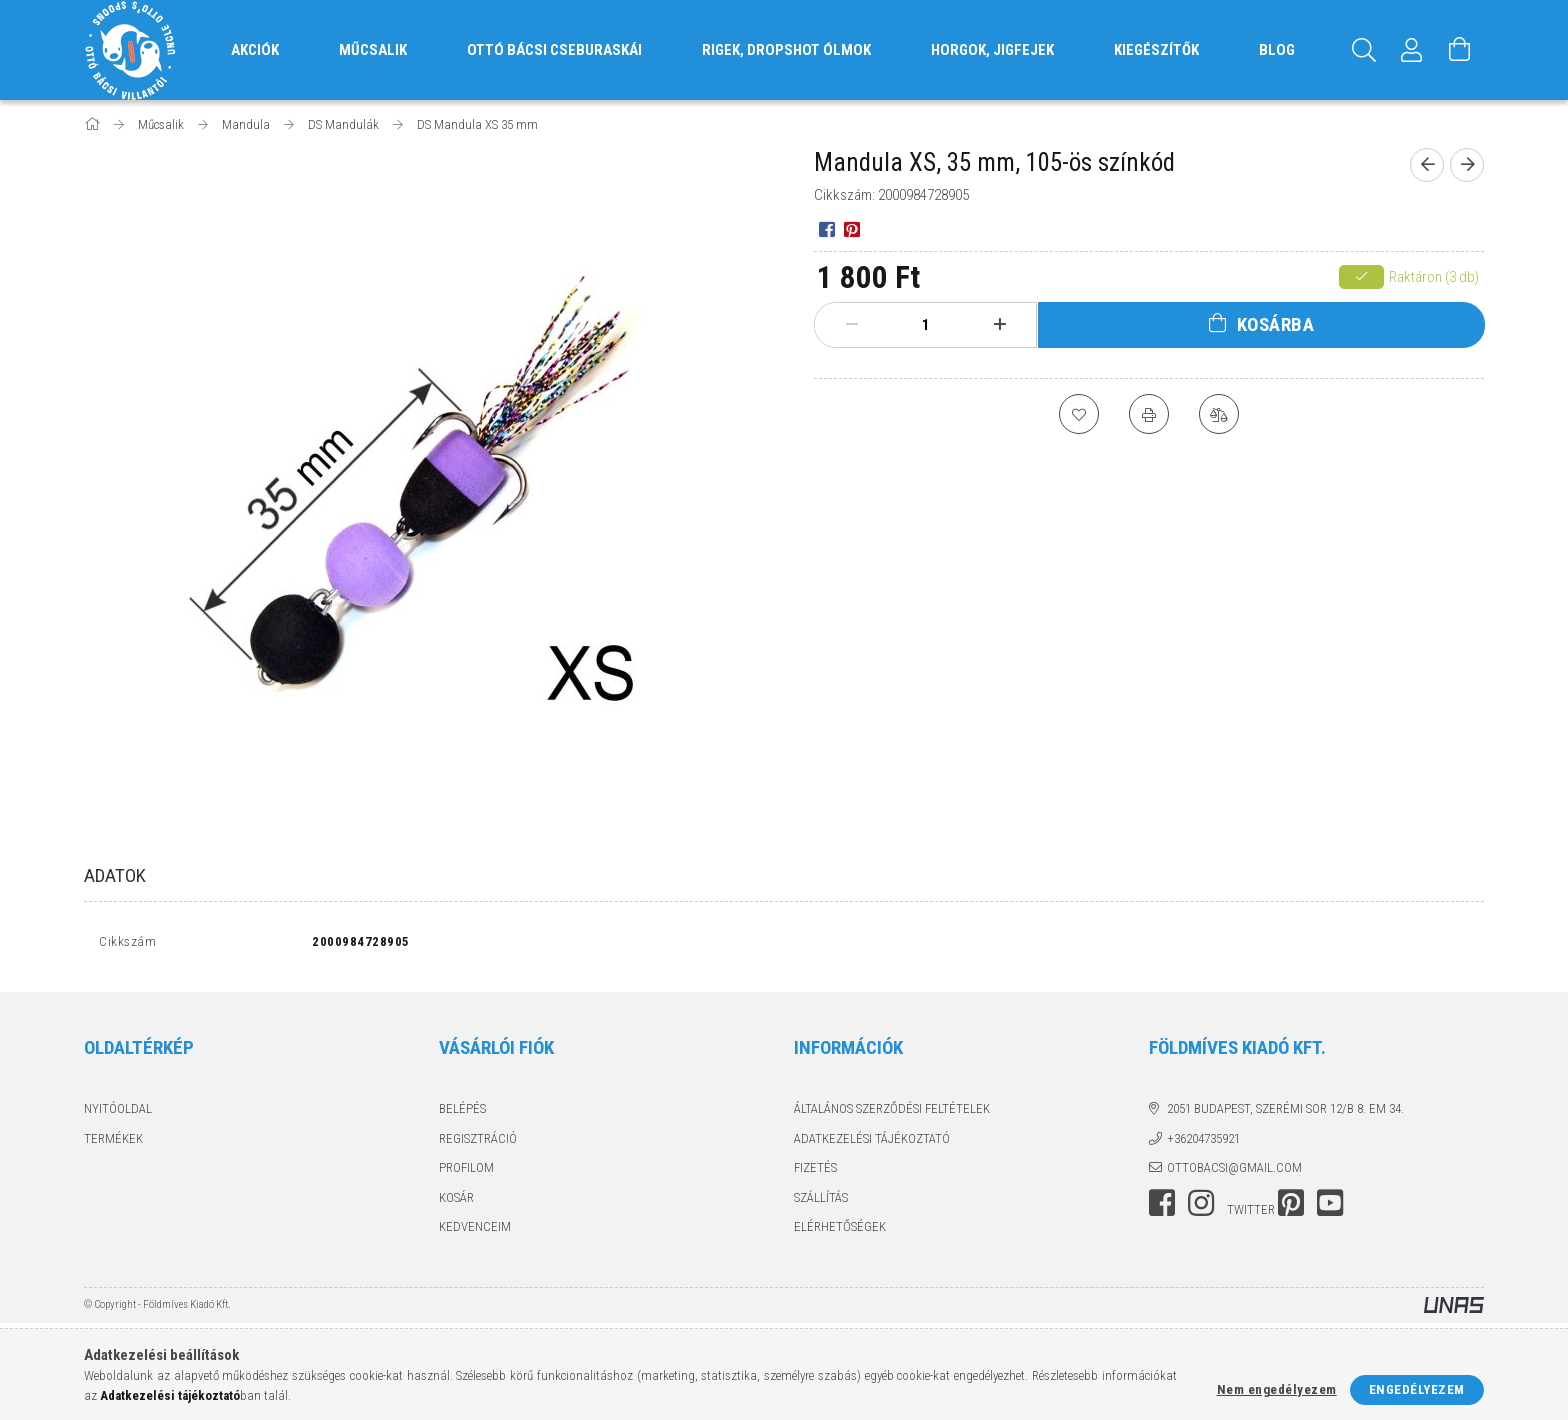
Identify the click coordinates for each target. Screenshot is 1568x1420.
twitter (1251, 1213)
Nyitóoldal (118, 1113)
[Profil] (1412, 50)
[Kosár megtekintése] (1460, 50)
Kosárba (1276, 324)
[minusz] (852, 325)
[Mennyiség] (926, 325)
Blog (1277, 50)
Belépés (462, 1113)
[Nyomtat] (1149, 414)
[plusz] (1000, 325)
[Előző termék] (1427, 165)
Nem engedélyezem (1277, 1389)
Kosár (456, 1201)
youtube (1330, 1207)
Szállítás (821, 1201)
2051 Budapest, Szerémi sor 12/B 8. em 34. (1285, 1113)
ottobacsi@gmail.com (1234, 1172)
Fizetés (815, 1172)
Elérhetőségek (840, 1231)
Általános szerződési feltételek (892, 1113)
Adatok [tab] (115, 875)
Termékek (113, 1142)
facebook (1162, 1207)
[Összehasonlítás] (1219, 414)
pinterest (1291, 1207)
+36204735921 (1203, 1142)
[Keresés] (1364, 50)
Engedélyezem (1417, 1389)
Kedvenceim (475, 1231)
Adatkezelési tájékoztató (872, 1142)
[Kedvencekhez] (1079, 414)
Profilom (466, 1172)
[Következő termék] (1467, 165)
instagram (1201, 1207)
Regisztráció (478, 1142)
